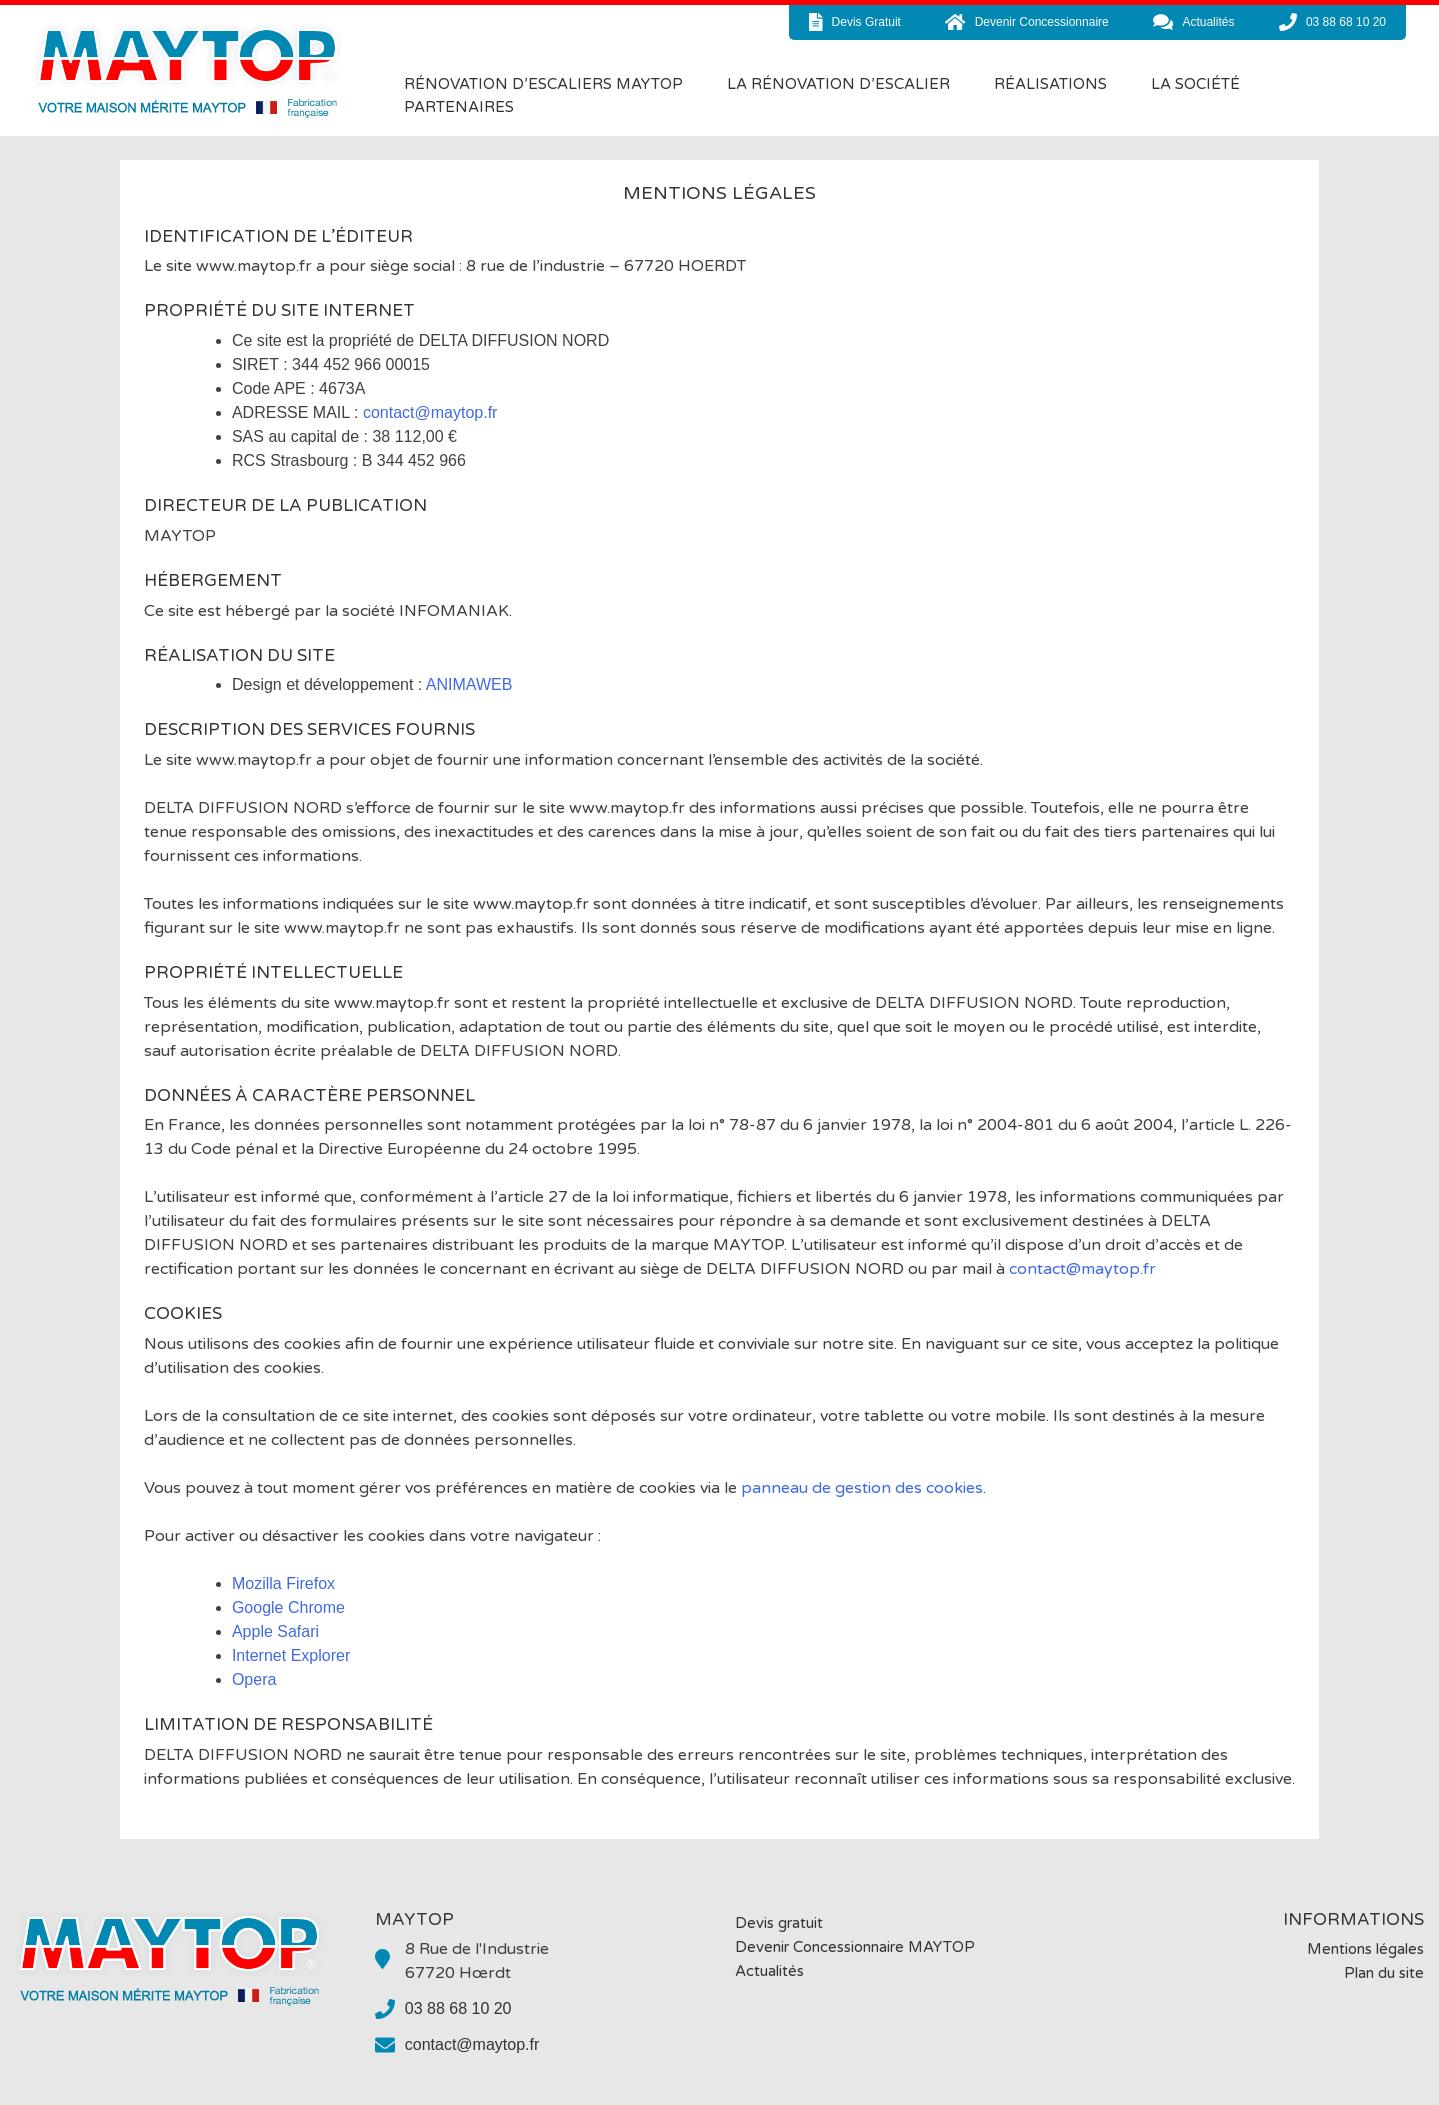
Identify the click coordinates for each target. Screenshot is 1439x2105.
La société (1195, 84)
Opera (254, 1679)
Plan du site (1384, 1973)
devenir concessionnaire (1026, 22)
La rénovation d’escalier (838, 84)
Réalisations (1050, 84)
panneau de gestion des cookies (862, 1488)
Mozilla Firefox (283, 1583)
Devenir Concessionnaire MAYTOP (855, 1947)
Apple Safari (275, 1631)
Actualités (769, 1971)
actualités (1193, 22)
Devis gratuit (779, 1923)
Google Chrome (288, 1607)
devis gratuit (855, 22)
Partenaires (459, 107)
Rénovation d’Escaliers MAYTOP (543, 84)
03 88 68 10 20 (1332, 22)
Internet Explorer (291, 1655)
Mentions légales (1365, 1949)
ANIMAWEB (469, 684)
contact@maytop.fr (430, 412)
